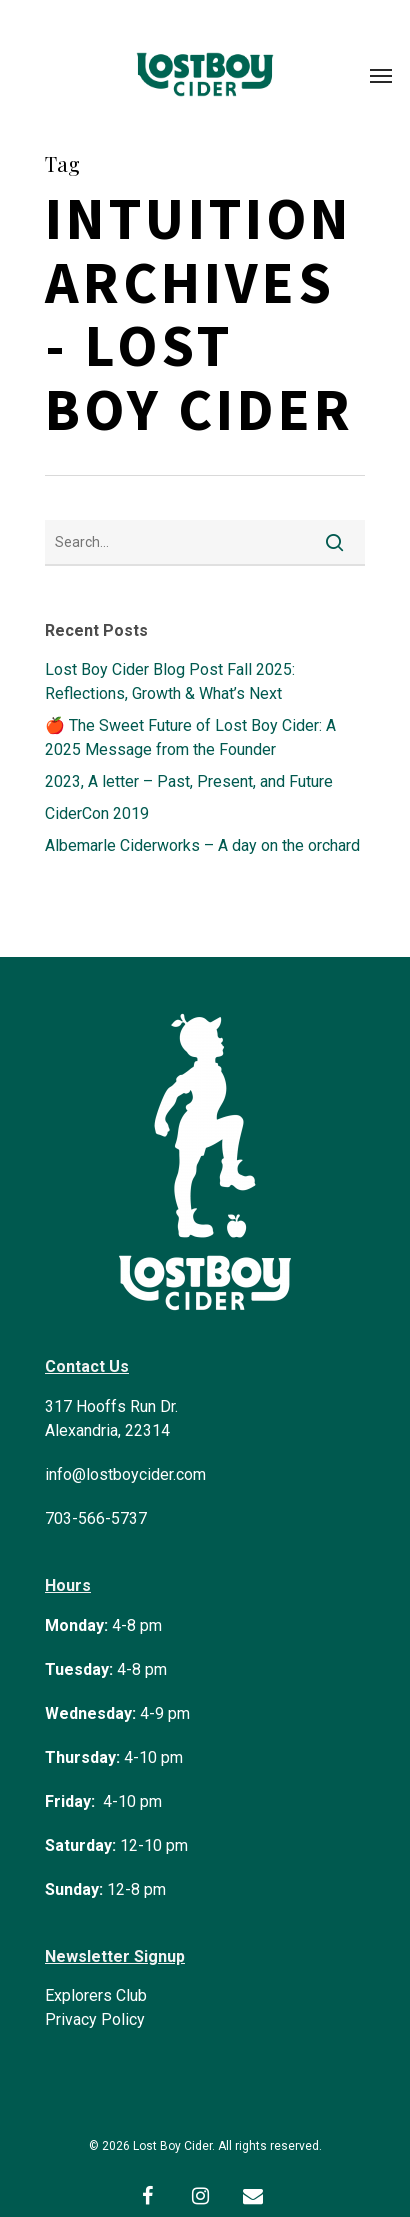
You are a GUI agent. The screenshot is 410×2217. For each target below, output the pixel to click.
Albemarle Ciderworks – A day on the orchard (202, 845)
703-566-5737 (96, 1518)
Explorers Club (96, 1995)
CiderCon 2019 (97, 813)
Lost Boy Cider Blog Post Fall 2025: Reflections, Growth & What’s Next (170, 681)
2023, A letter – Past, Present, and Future (189, 781)
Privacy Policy (95, 2019)
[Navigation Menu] (381, 75)
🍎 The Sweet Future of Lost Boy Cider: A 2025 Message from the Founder (190, 737)
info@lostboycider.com (125, 1474)
